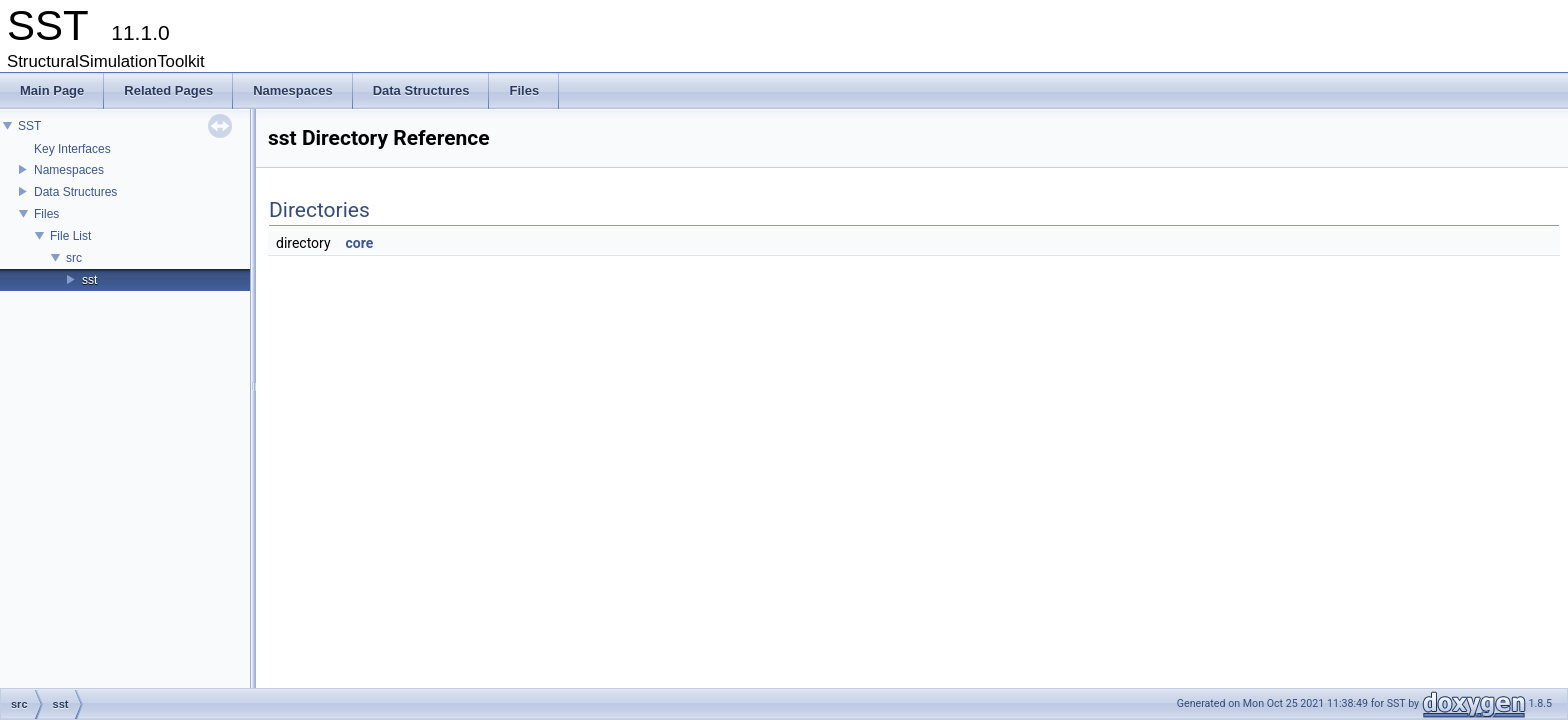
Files (46, 214)
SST (29, 126)
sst (89, 280)
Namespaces (69, 170)
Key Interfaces (72, 149)
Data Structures (75, 192)
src (74, 258)
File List (70, 236)
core (360, 243)
